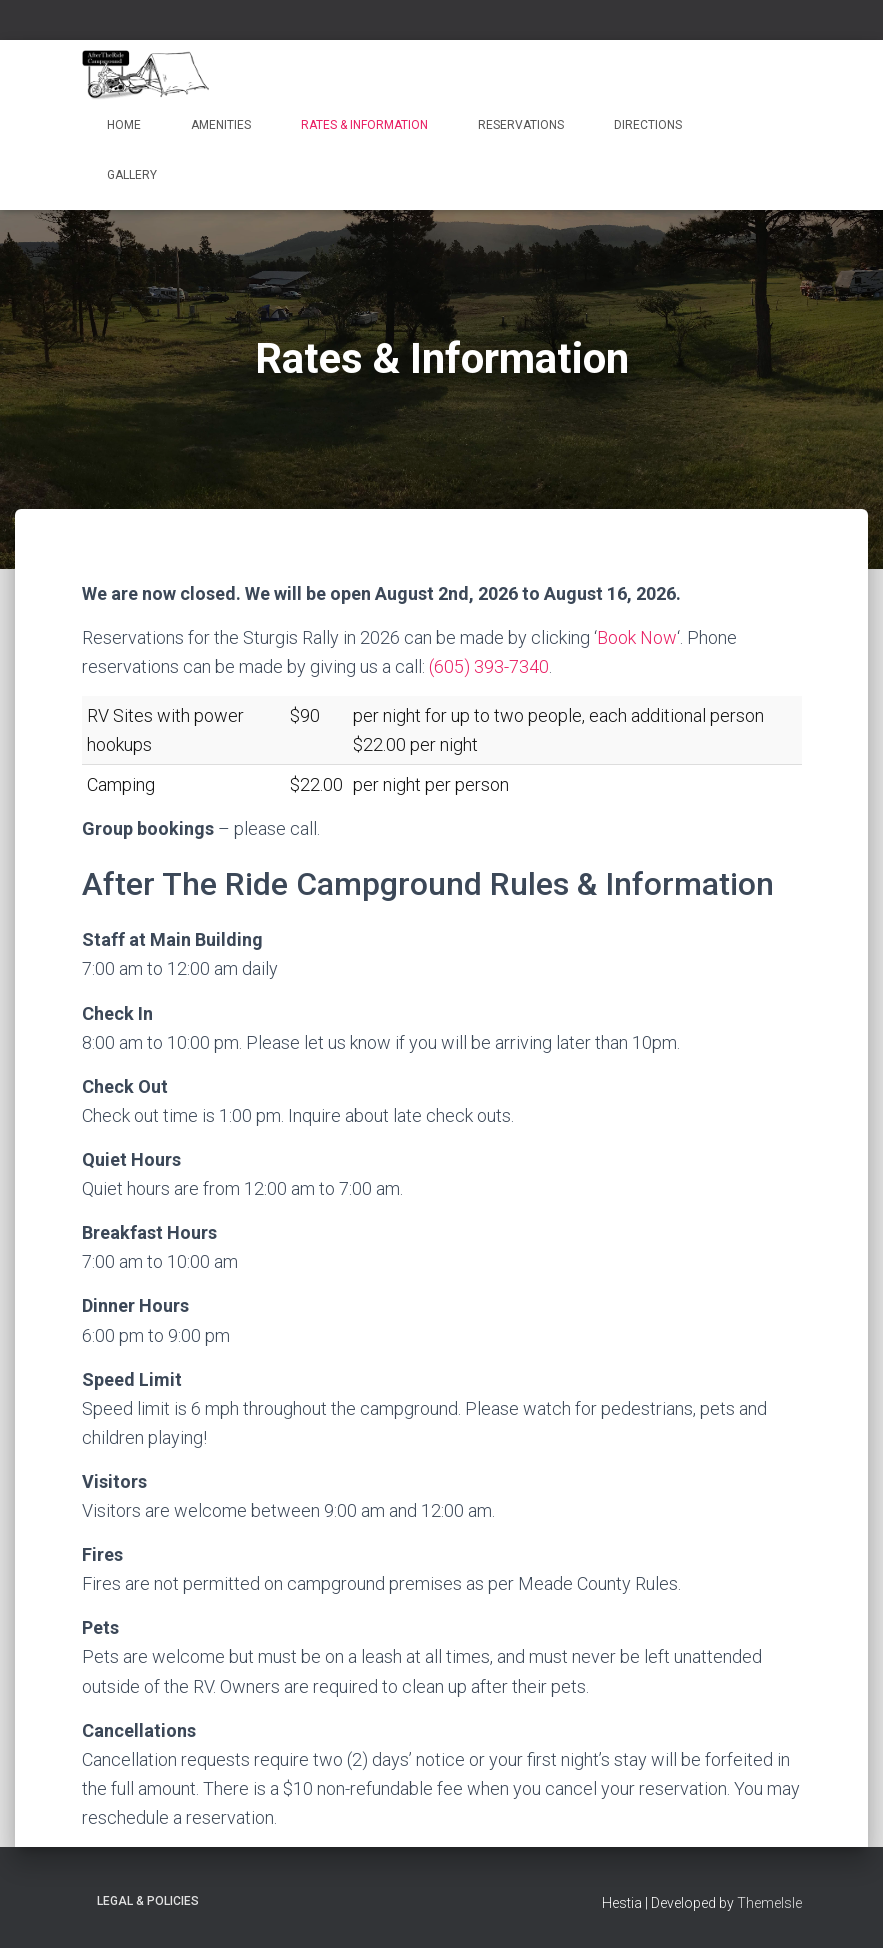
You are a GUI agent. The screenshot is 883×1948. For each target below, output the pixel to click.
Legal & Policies (148, 1901)
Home (124, 125)
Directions (648, 125)
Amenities (221, 125)
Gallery (132, 175)
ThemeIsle (769, 1903)
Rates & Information (364, 125)
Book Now (637, 637)
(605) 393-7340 (489, 666)
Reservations (521, 125)
